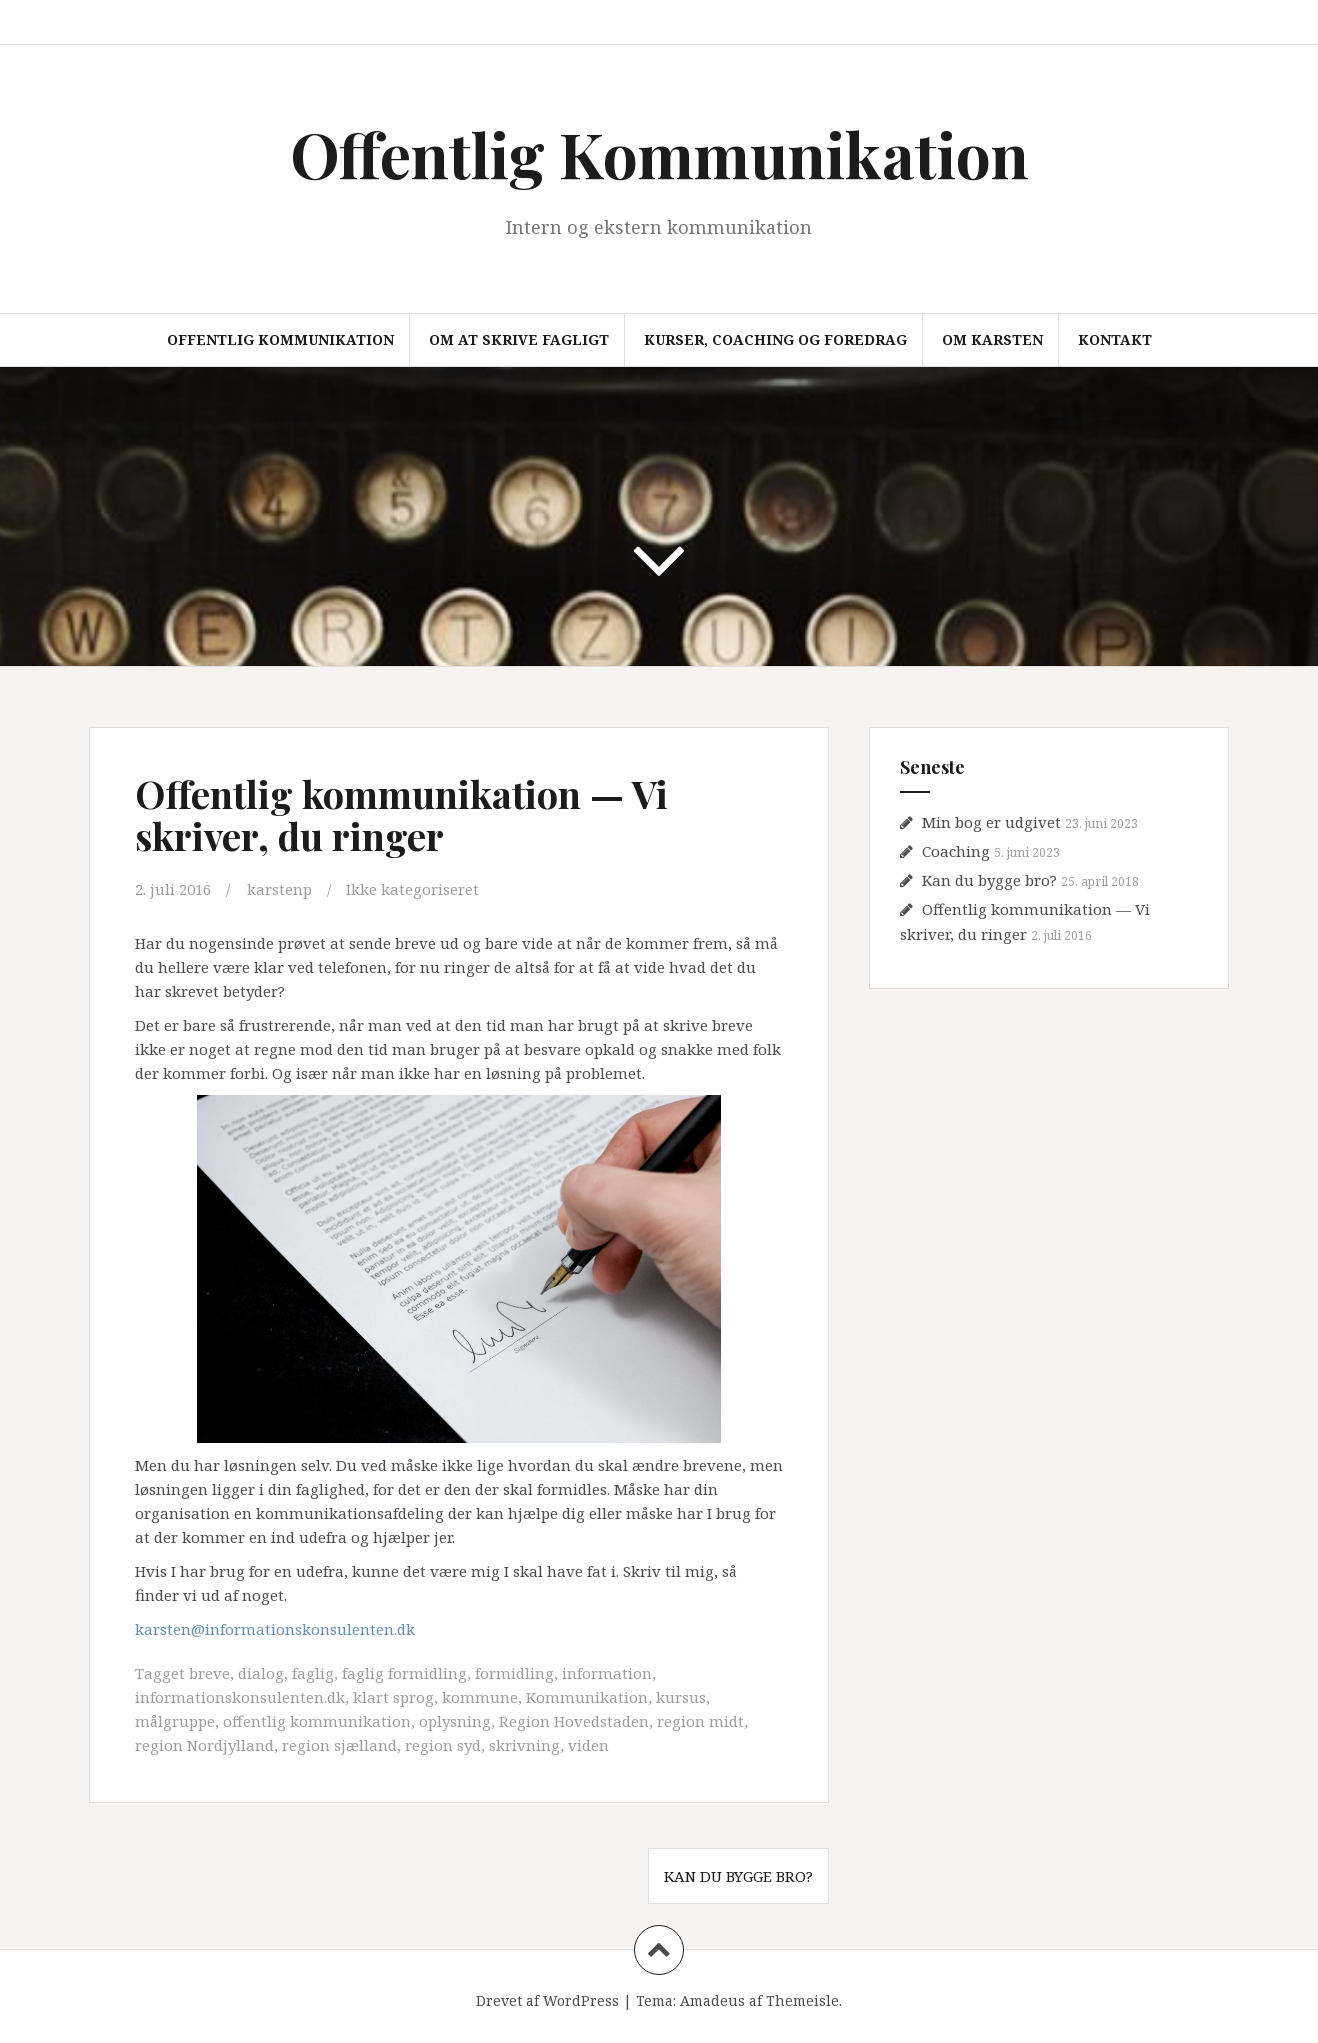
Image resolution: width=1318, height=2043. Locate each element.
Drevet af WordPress (547, 2000)
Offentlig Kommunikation (659, 153)
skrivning (524, 1745)
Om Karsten (992, 339)
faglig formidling (404, 1673)
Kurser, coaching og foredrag (775, 339)
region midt (700, 1721)
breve (209, 1673)
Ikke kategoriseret (412, 889)
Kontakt (1115, 339)
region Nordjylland (204, 1745)
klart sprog (393, 1697)
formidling (514, 1673)
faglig (313, 1673)
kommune (480, 1697)
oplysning (455, 1721)
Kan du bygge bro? (738, 1876)
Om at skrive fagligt (519, 339)
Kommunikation (587, 1697)
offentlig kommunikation (317, 1721)
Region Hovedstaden (574, 1721)
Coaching (956, 851)
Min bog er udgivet (991, 822)
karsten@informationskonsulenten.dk (275, 1629)
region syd (443, 1745)
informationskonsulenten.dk (240, 1697)
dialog (261, 1673)
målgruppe (175, 1721)
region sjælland (339, 1745)
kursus (681, 1697)
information (607, 1673)
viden (588, 1745)
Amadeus (712, 2000)
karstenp (279, 889)
